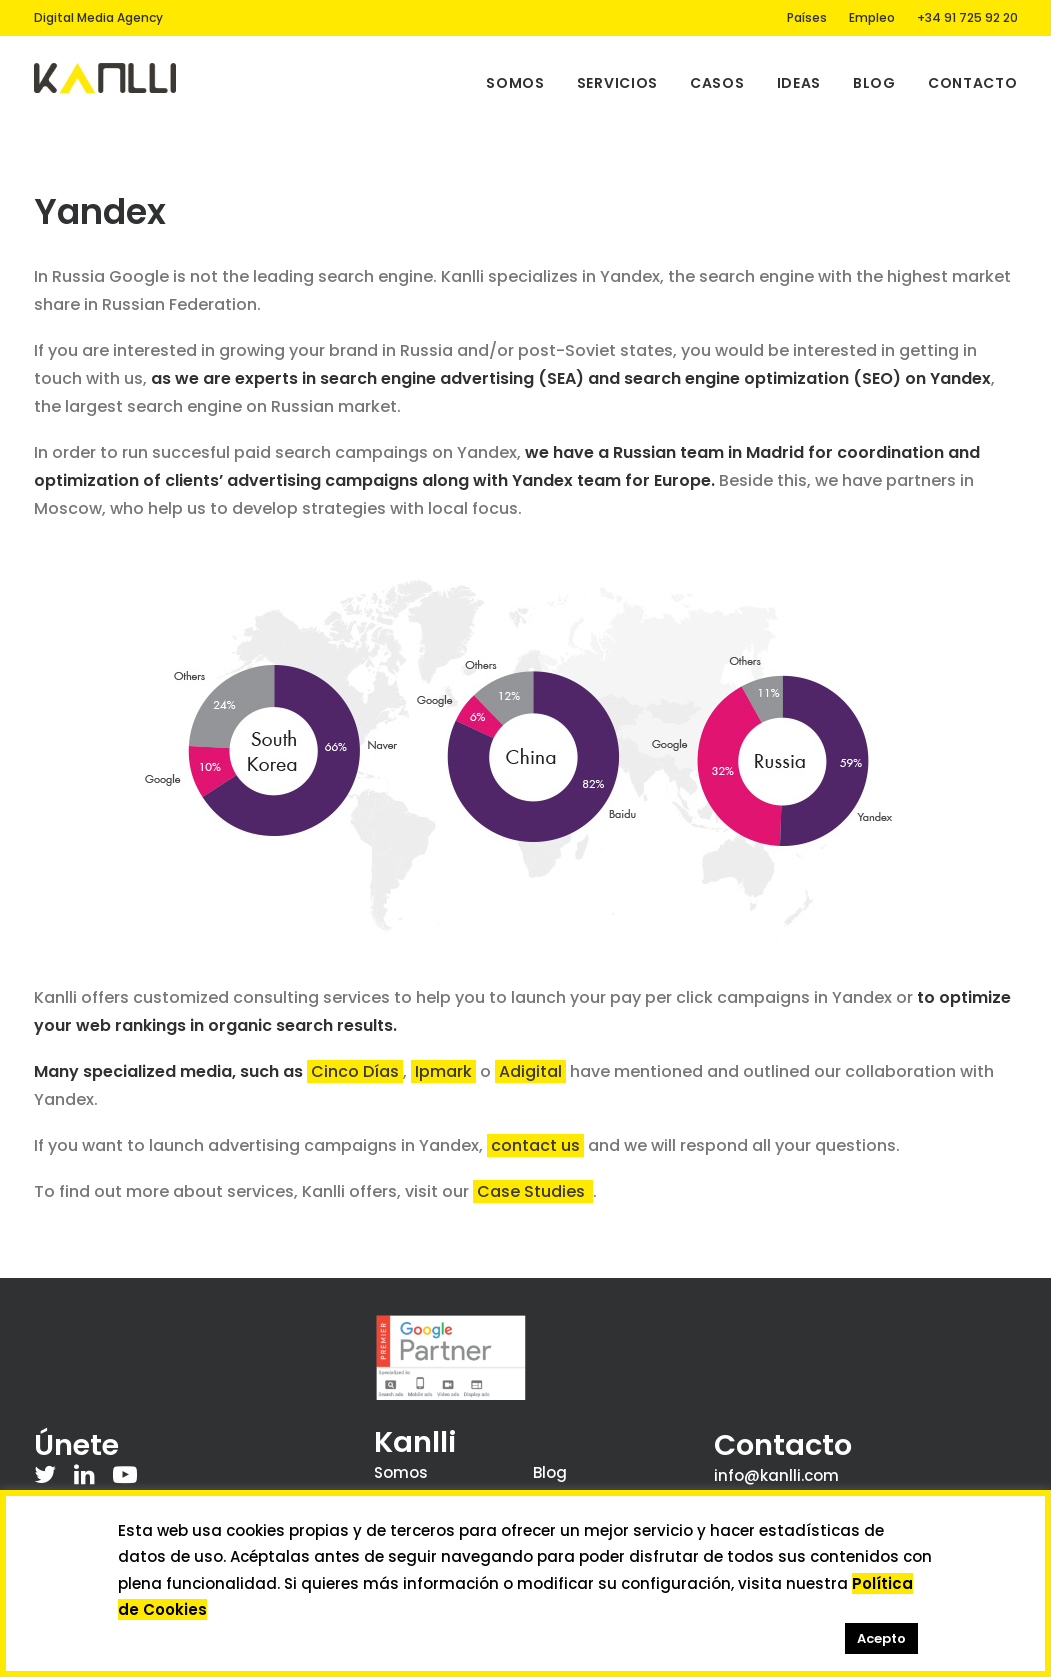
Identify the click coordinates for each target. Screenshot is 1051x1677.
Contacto (973, 83)
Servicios (617, 83)
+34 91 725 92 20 (967, 17)
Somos (515, 83)
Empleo (872, 17)
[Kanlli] (105, 78)
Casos (717, 83)
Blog (874, 83)
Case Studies (533, 1191)
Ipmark (443, 1071)
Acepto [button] (881, 1638)
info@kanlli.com (776, 1475)
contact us (535, 1145)
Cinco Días (355, 1071)
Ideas (799, 83)
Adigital (530, 1071)
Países (807, 17)
